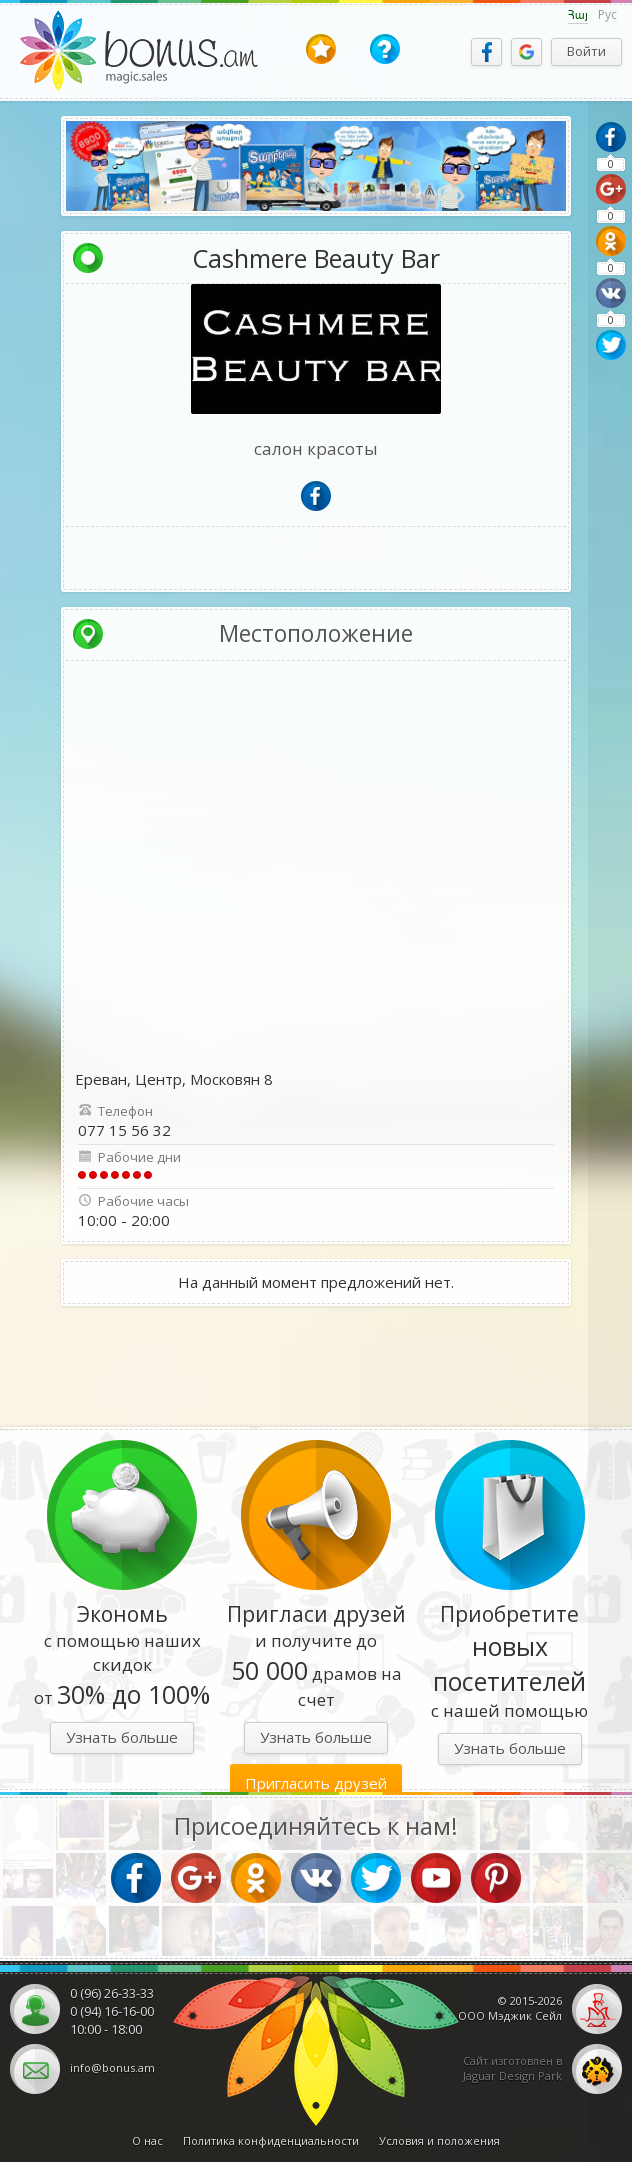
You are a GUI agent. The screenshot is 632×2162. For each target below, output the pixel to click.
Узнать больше (122, 1737)
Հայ (578, 15)
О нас (147, 2140)
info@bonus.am (112, 2067)
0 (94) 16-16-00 (112, 2011)
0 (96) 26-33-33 (112, 1993)
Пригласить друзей (316, 1783)
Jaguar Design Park (512, 2075)
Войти (586, 51)
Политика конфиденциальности (271, 2140)
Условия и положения (439, 2140)
